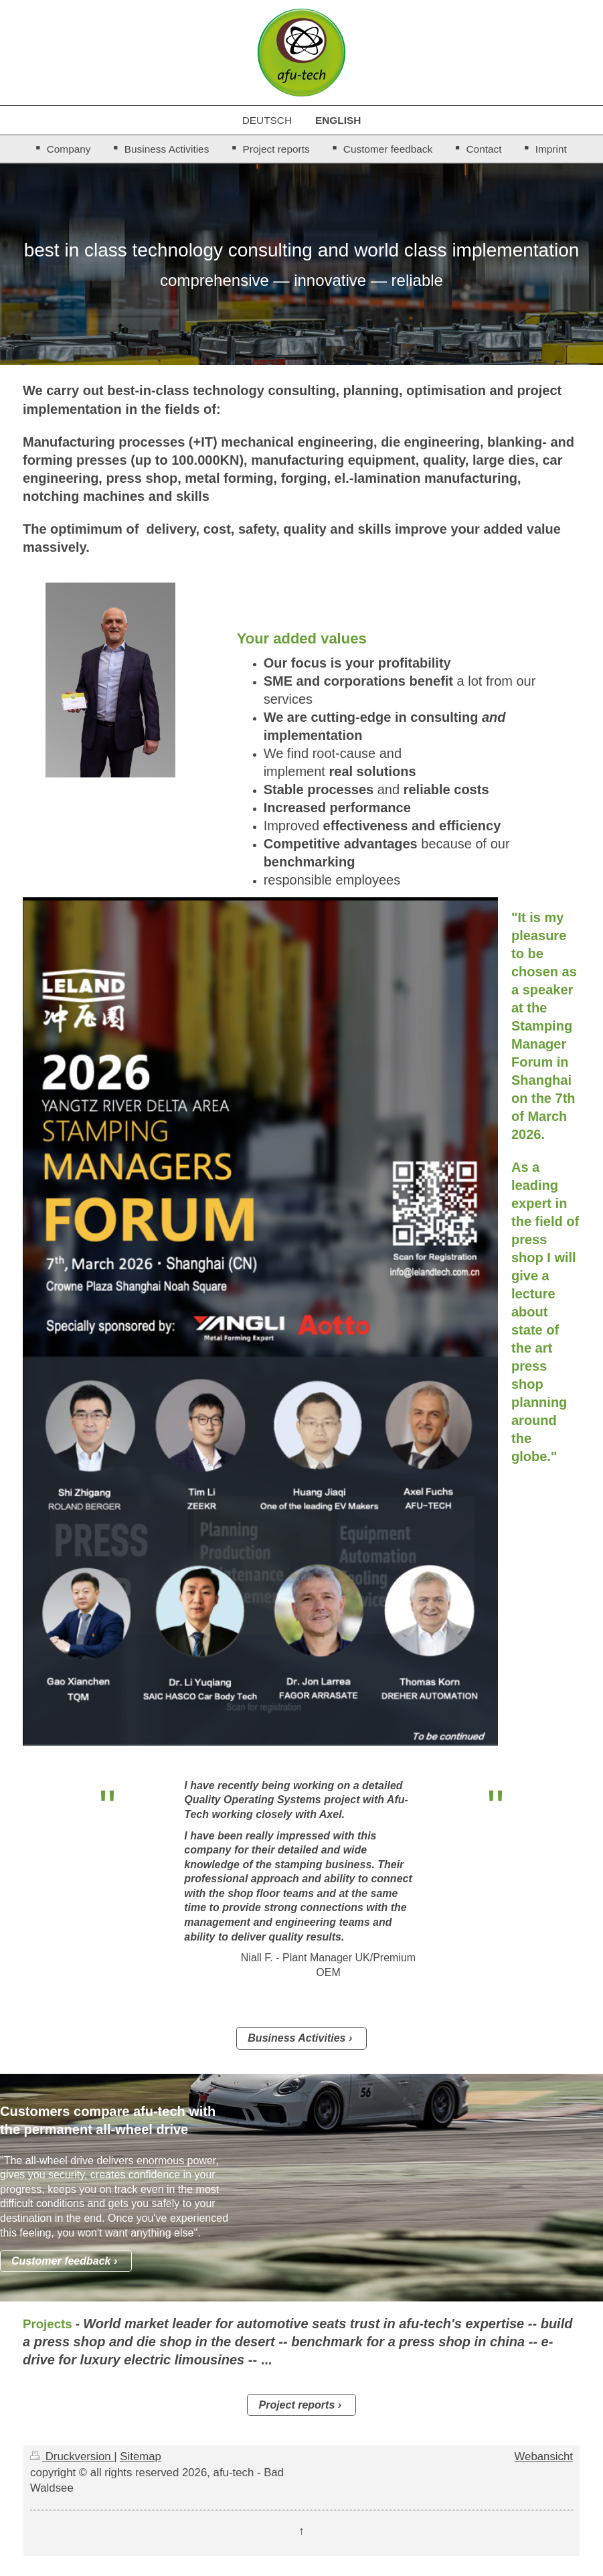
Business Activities (296, 2038)
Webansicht (544, 2456)
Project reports (296, 2405)
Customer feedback (61, 2261)
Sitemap (140, 2456)
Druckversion (72, 2456)
